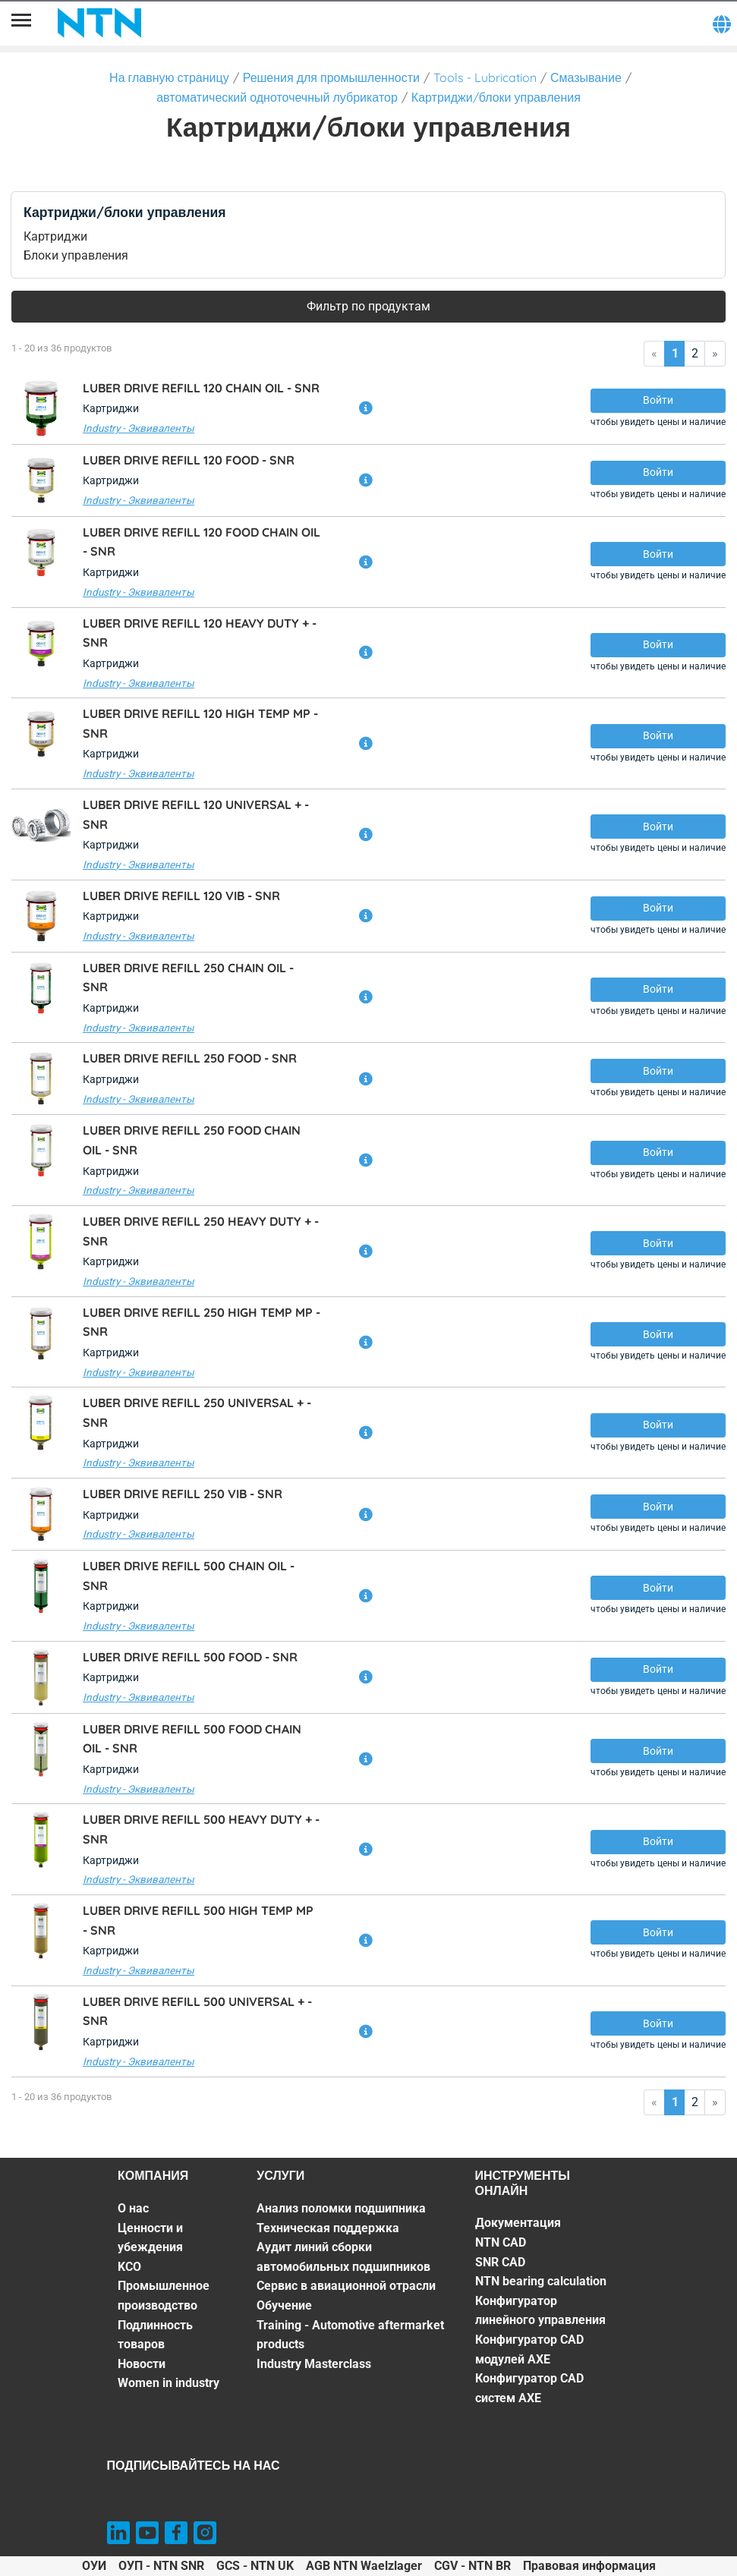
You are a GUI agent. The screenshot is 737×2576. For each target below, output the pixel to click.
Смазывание (586, 77)
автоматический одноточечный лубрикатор (277, 97)
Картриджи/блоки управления (496, 97)
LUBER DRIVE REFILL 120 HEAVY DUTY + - (200, 633)
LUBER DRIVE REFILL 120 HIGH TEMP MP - (200, 723)
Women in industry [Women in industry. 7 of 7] (168, 2383)
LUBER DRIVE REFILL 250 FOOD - (190, 1058)
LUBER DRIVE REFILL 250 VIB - (182, 1493)
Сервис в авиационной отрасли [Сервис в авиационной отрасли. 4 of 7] (346, 2285)
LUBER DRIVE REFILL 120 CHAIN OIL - (201, 387)
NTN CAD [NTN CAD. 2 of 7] (500, 2242)
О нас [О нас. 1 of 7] (133, 2208)
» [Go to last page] (715, 353)
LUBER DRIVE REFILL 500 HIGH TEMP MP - (198, 1920)
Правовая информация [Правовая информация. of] (589, 2566)
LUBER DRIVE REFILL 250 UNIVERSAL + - (197, 1412)
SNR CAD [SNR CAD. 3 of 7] (500, 2262)
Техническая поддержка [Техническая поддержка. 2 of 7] (328, 2228)
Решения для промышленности (331, 77)
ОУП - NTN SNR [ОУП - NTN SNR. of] (161, 2566)
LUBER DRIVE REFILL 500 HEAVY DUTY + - (201, 1829)
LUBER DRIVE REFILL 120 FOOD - (188, 460)
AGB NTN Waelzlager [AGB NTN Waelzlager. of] (364, 2566)
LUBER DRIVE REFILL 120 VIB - (181, 895)
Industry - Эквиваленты (138, 428)
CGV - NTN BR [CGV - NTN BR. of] (472, 2566)
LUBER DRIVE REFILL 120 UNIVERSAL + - (196, 814)
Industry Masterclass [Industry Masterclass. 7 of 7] (314, 2364)
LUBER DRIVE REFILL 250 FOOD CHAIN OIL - (192, 1140)
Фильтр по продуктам (368, 306)
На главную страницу (169, 77)
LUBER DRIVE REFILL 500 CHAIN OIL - (188, 1575)
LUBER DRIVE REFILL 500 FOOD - (190, 1656)
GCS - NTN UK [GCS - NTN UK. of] (255, 2566)
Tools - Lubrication (485, 77)
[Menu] (21, 22)
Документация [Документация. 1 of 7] (518, 2222)
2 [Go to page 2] (694, 353)
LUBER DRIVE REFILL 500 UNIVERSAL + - (197, 2011)
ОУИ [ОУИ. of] (94, 2566)
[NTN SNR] (99, 23)
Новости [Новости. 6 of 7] (141, 2364)
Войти (658, 400)
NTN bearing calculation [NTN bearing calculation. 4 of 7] (540, 2281)
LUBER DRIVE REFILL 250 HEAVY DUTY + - (201, 1231)
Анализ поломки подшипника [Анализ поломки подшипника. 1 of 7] (341, 2208)
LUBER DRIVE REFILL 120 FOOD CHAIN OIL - (201, 541)
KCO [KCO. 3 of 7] (129, 2267)
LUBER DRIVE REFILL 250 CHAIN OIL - (188, 977)
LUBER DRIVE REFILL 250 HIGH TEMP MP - (201, 1322)
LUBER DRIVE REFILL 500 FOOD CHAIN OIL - (192, 1738)
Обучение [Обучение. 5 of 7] (284, 2305)
